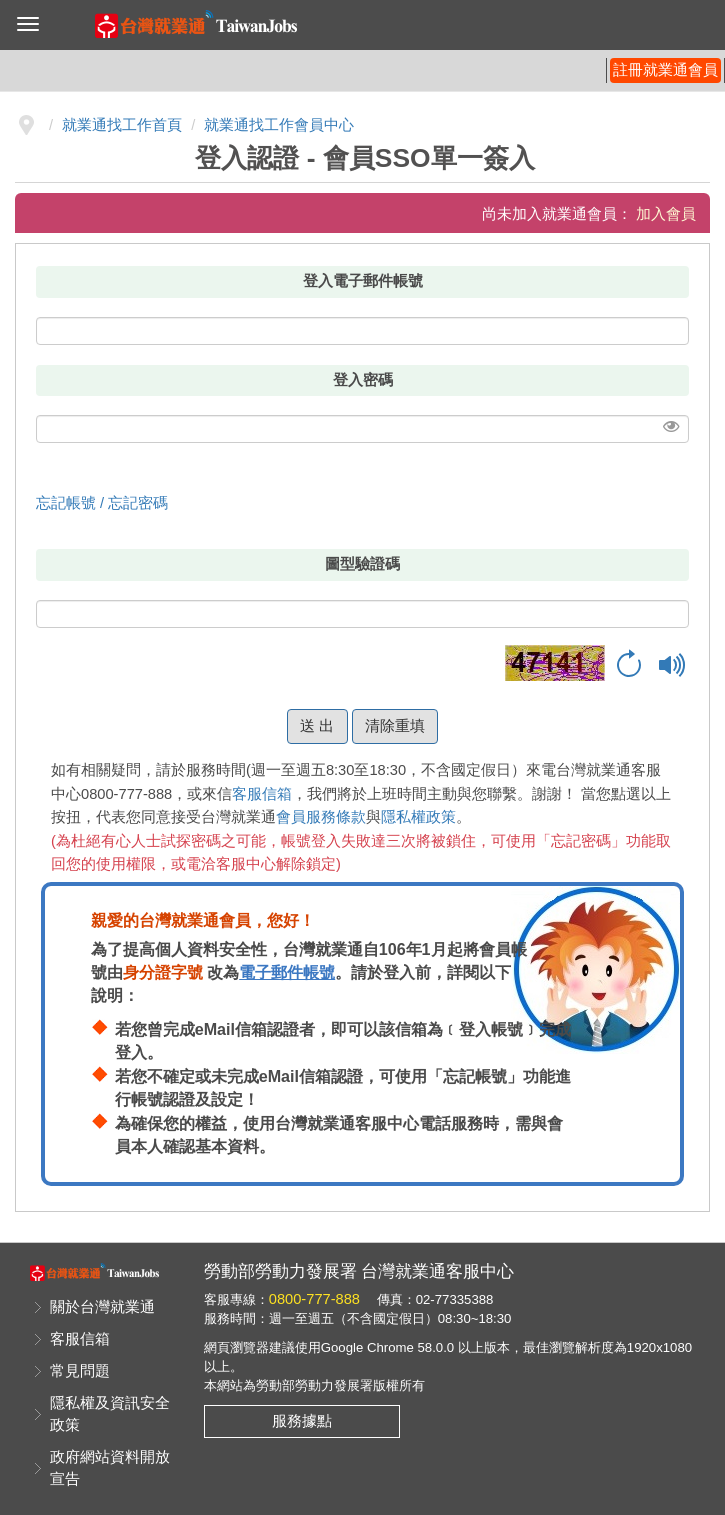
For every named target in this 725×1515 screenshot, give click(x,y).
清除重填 (395, 726)
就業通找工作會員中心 (279, 125)
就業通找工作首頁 (122, 125)
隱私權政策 (418, 817)
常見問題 (80, 1371)
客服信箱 (262, 794)
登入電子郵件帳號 (363, 281)
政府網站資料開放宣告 (110, 1468)
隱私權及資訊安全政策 (110, 1414)
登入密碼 (363, 380)
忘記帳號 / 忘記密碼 (102, 503)
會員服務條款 (321, 817)
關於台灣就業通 (102, 1307)
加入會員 (666, 214)
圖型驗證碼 (362, 564)
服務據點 (302, 1421)
